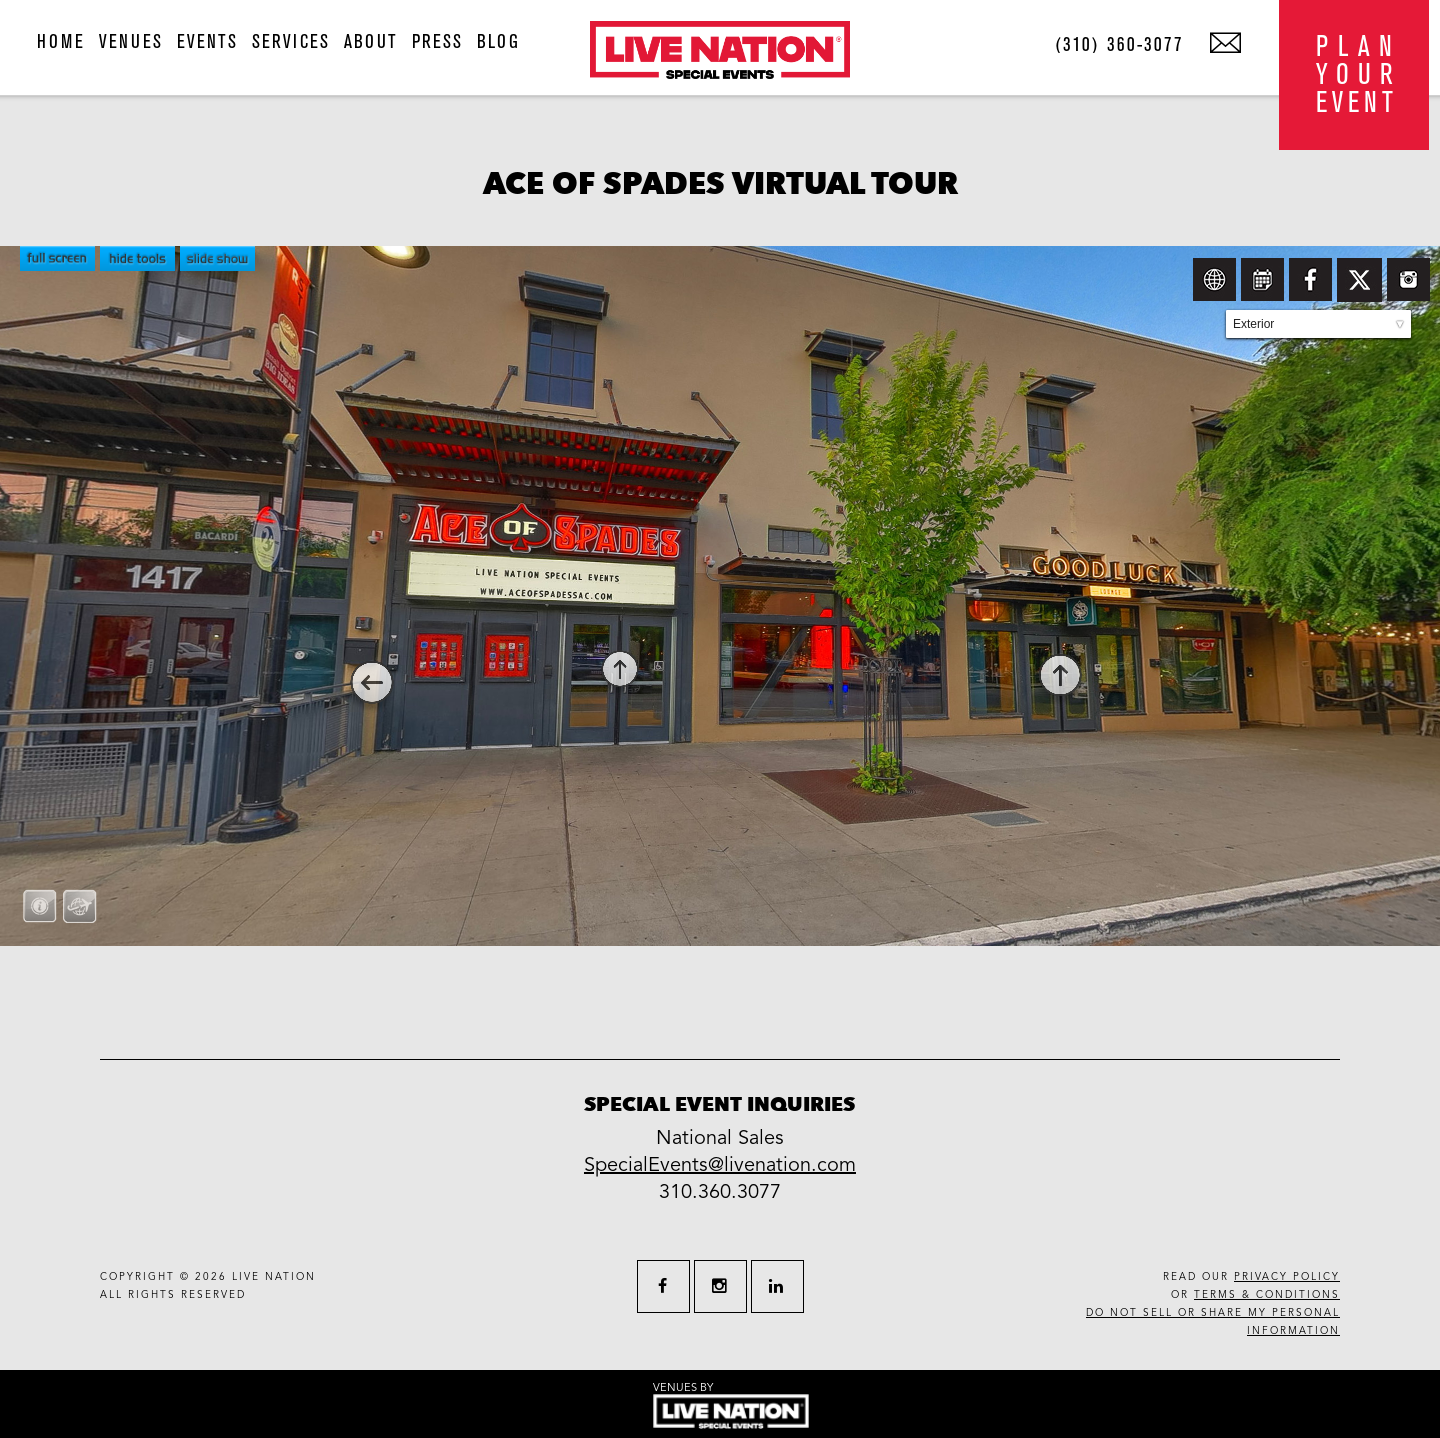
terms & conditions (1267, 1295)
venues (131, 41)
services (291, 41)
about (371, 41)
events (207, 41)
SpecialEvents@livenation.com (720, 1165)
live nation (274, 1277)
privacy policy (1287, 1277)
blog (498, 41)
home (61, 41)
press (437, 41)
